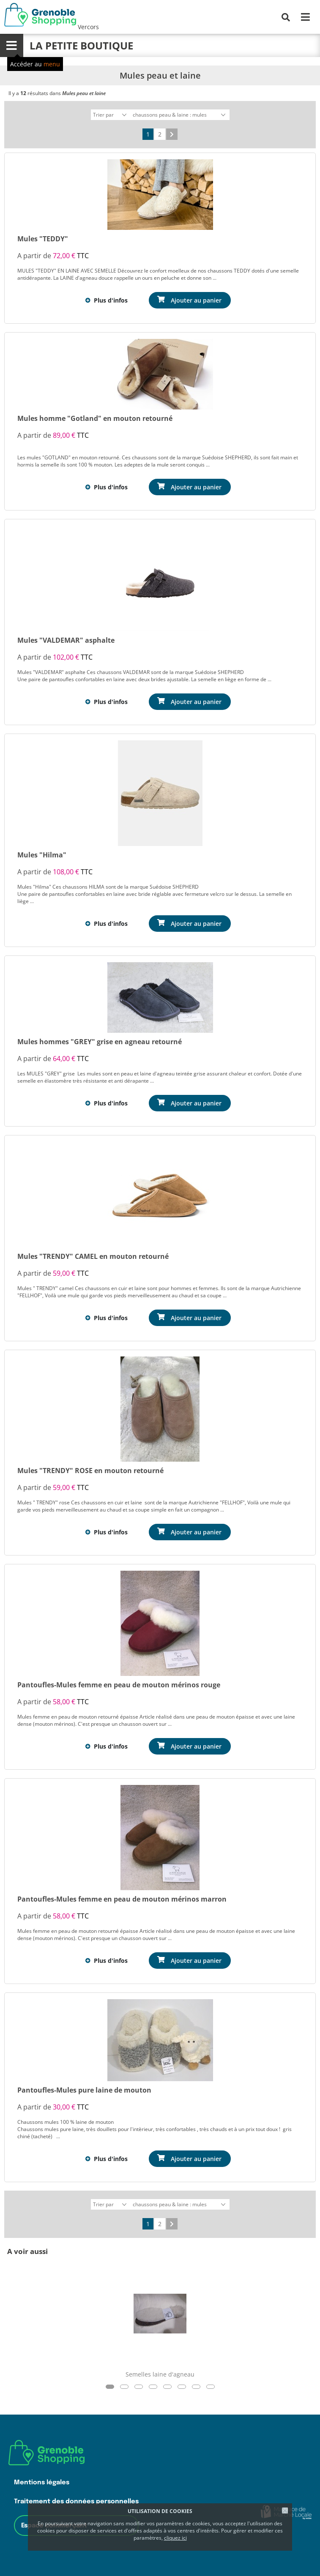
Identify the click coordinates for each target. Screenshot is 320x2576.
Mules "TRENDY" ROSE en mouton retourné (90, 1470)
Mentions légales (41, 2482)
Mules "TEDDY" (42, 238)
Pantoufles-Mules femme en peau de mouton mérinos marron (122, 1899)
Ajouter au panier (196, 300)
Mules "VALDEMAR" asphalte (66, 640)
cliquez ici (175, 2537)
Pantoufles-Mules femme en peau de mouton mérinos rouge (118, 1684)
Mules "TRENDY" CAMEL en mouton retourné (93, 1256)
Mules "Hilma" (41, 855)
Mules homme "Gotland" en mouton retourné (94, 418)
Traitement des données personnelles (76, 2501)
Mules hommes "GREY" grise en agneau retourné (99, 1041)
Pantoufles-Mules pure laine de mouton (84, 2090)
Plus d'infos (111, 300)
